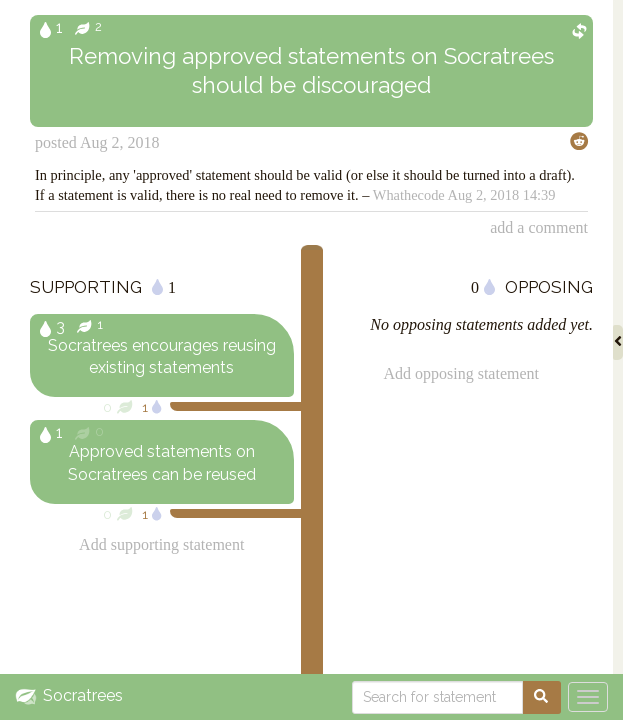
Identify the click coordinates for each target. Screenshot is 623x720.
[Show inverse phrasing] (579, 28)
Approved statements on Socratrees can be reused (162, 463)
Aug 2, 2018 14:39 (502, 195)
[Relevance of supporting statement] (236, 406)
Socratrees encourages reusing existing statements (162, 357)
